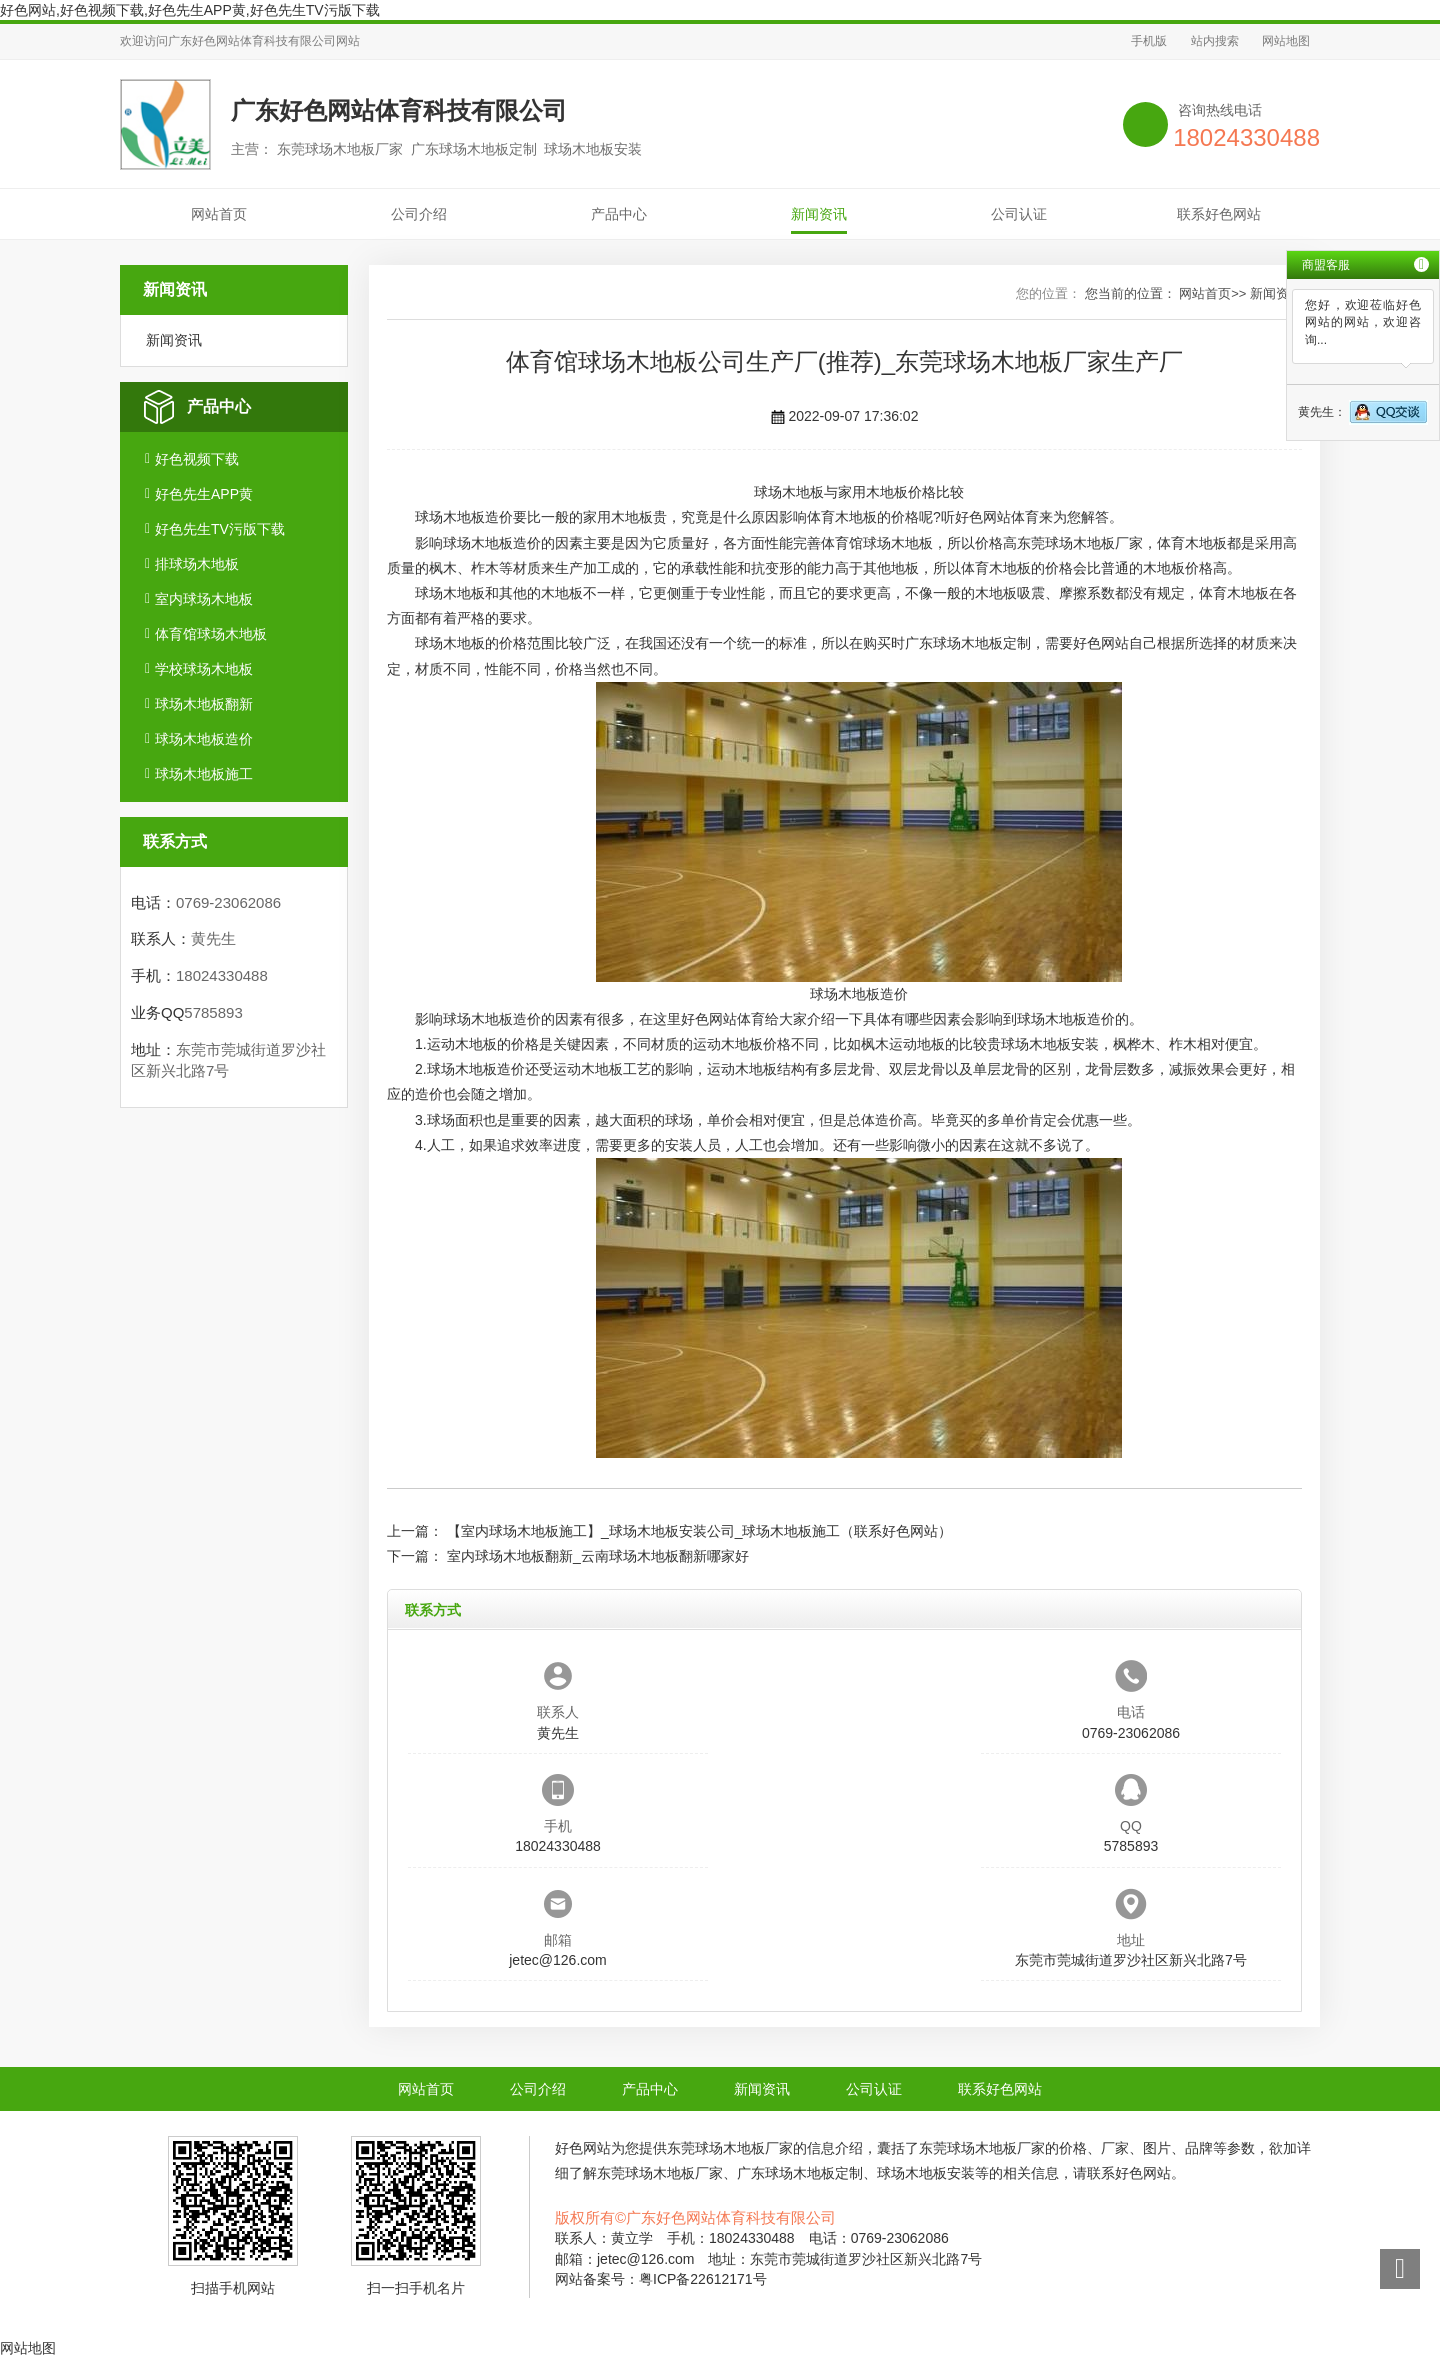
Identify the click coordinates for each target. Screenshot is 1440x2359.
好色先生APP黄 (204, 494)
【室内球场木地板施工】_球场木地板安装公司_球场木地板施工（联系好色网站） (700, 1531)
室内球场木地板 (204, 599)
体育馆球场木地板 (211, 634)
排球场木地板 (197, 564)
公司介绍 (419, 214)
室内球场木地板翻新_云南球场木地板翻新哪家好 (598, 1556)
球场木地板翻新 (204, 704)
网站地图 (1286, 41)
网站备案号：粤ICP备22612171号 (661, 2279)
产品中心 (619, 214)
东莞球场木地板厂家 (1080, 543)
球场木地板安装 (1050, 1044)
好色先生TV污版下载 (220, 529)
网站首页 (219, 214)
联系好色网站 (1219, 214)
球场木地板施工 (204, 774)
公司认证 (1019, 214)
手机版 (1149, 41)
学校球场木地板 (204, 669)
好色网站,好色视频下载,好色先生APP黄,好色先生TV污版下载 (190, 10)
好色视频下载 (197, 459)
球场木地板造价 (204, 739)
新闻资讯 (819, 214)
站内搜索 (1215, 41)
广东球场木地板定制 (968, 643)
